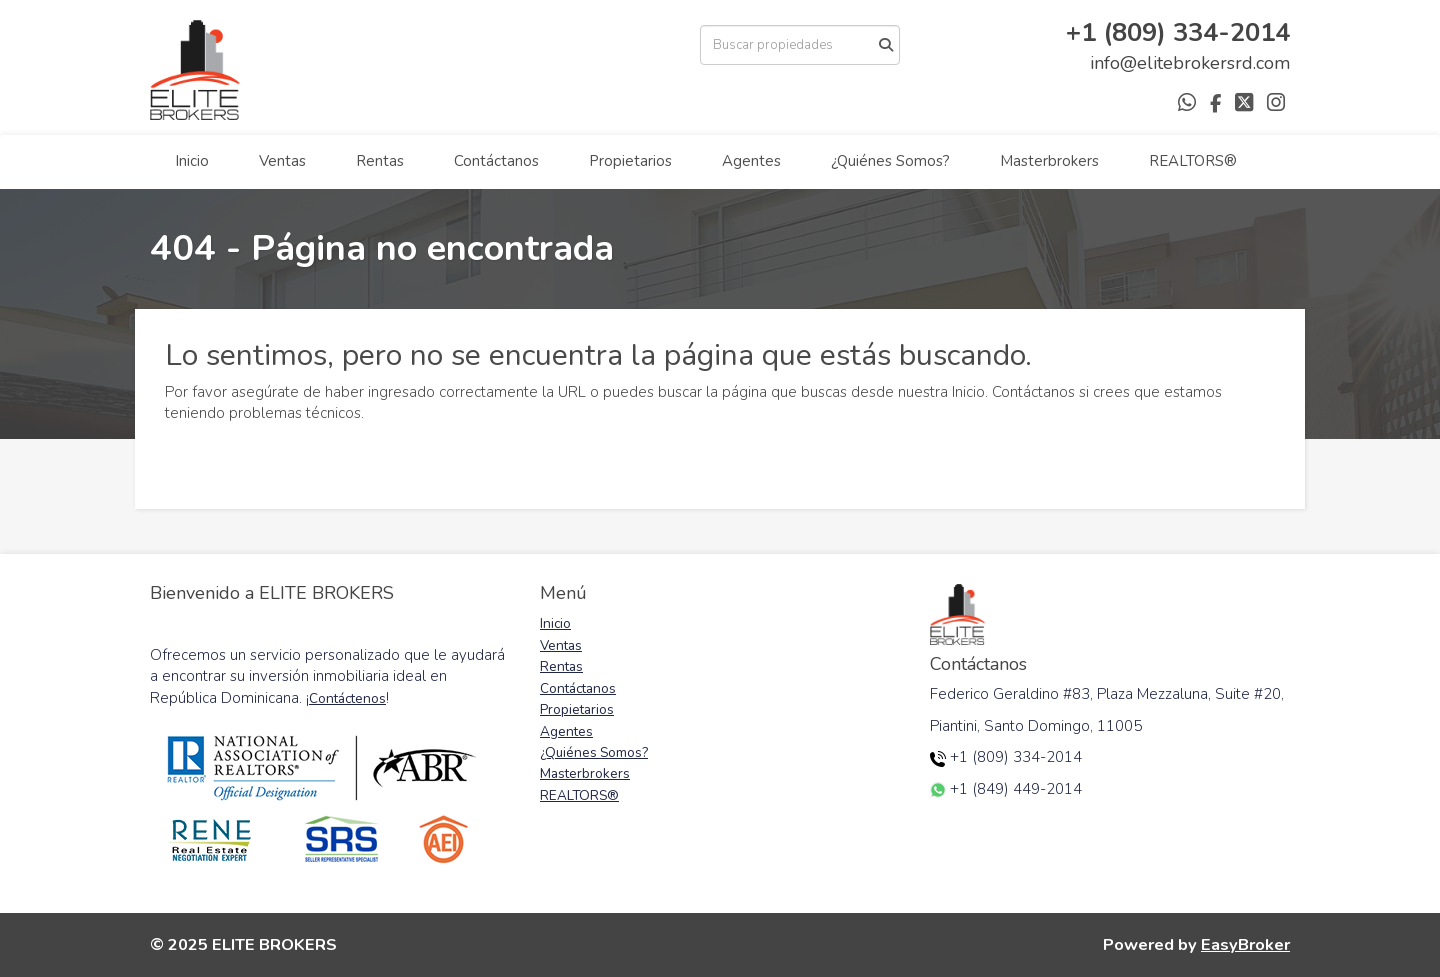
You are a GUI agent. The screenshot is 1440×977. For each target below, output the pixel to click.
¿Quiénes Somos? (890, 161)
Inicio (192, 161)
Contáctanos (496, 161)
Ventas (282, 161)
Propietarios (630, 161)
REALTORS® (1193, 161)
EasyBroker (1245, 944)
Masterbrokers (1049, 161)
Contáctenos (347, 698)
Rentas (380, 161)
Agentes (751, 161)
